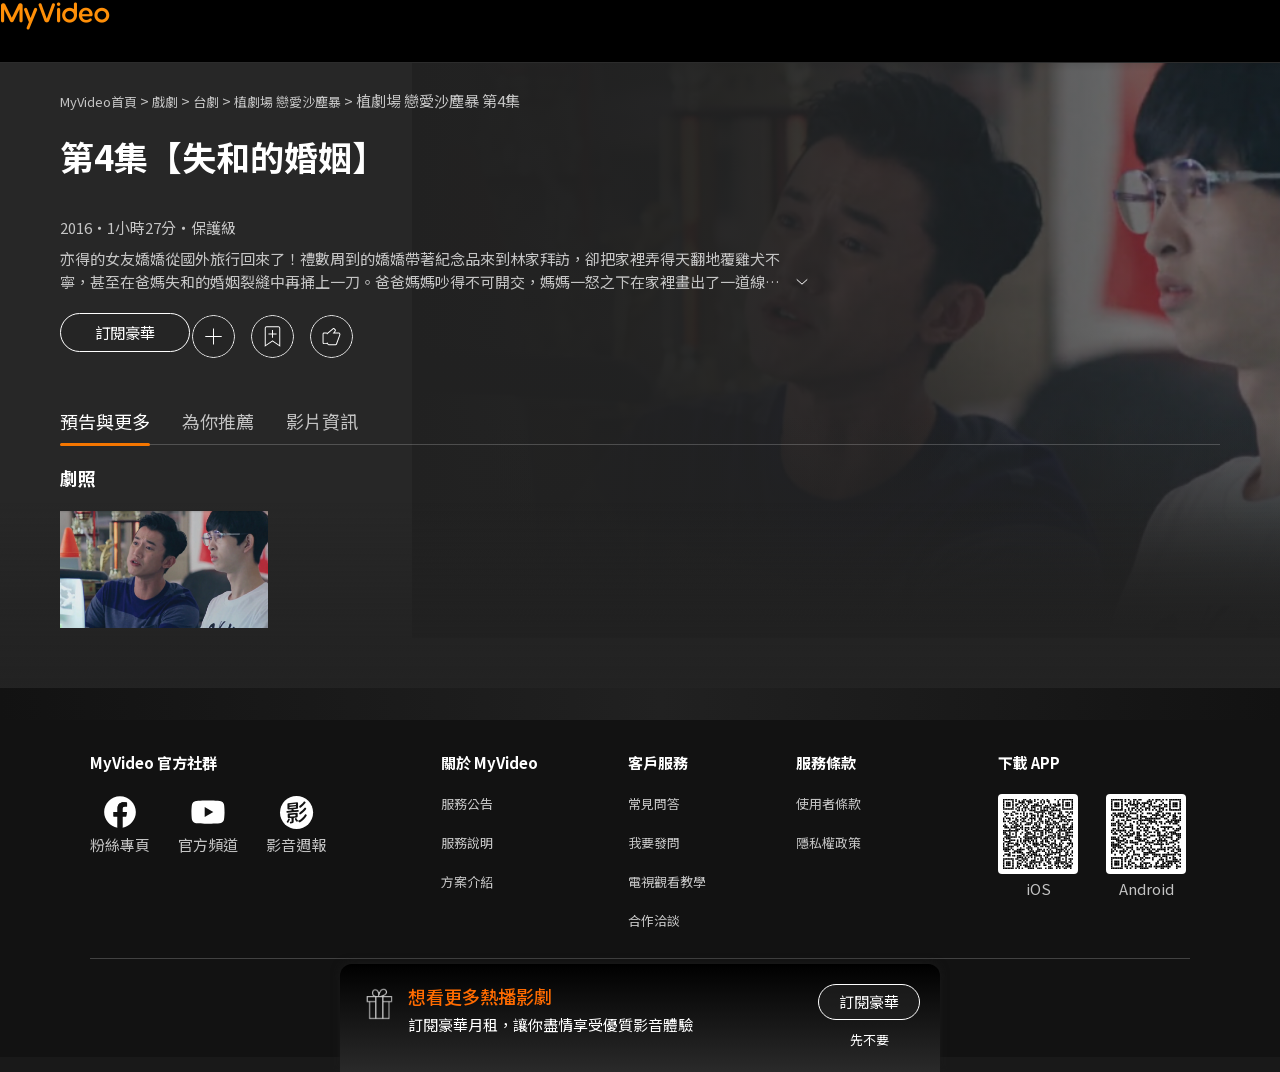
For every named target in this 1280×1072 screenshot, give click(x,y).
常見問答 (658, 807)
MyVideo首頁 (105, 100)
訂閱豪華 (125, 338)
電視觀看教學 (673, 891)
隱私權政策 (845, 849)
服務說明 (471, 849)
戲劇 (181, 100)
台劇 (226, 100)
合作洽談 (658, 933)
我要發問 (658, 849)
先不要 (869, 1039)
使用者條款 (845, 807)
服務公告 (471, 807)
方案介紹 (471, 891)
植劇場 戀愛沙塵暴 (317, 100)
